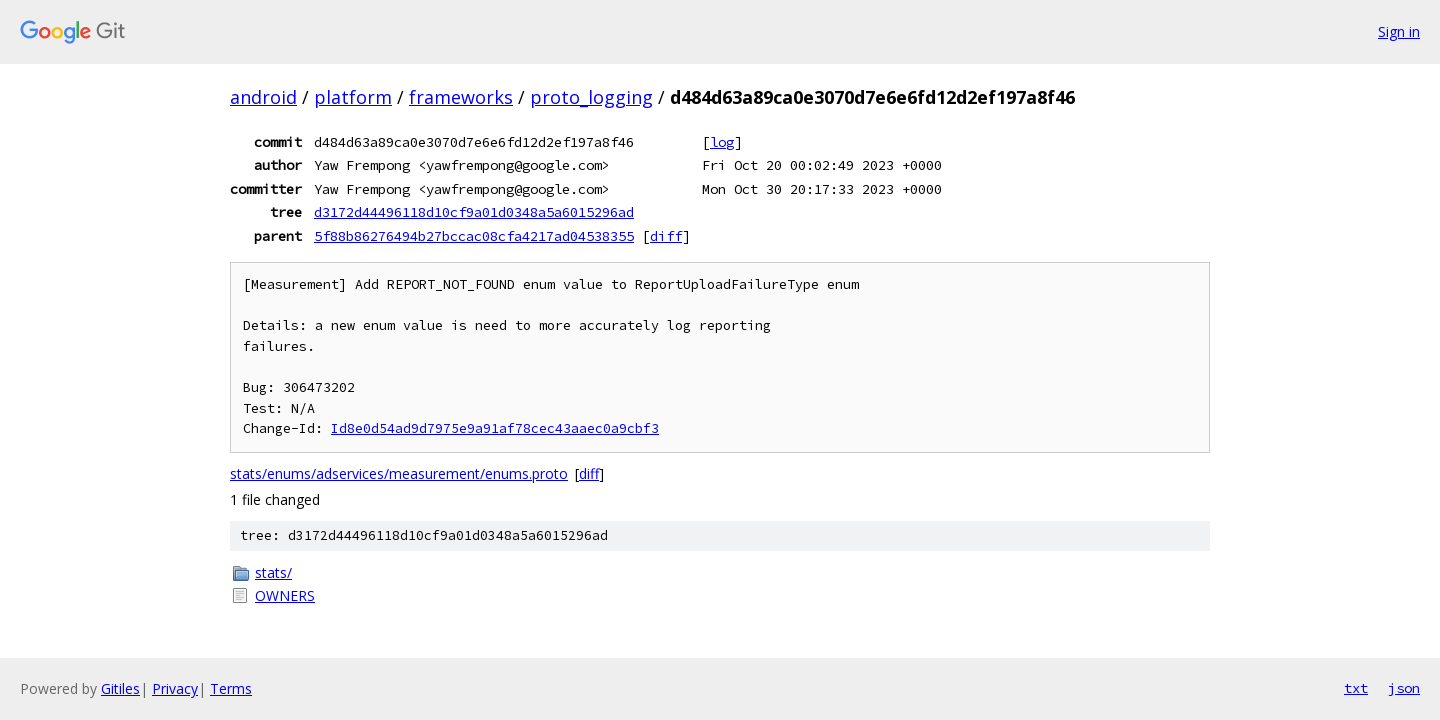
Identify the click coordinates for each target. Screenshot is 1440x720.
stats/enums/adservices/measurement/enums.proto (399, 473)
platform (353, 97)
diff (666, 236)
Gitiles (120, 688)
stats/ (273, 572)
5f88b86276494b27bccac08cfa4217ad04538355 (474, 236)
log (722, 142)
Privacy (175, 688)
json (1404, 688)
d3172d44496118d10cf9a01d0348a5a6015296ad (474, 212)
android (263, 97)
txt (1356, 688)
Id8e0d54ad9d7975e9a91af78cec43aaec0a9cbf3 (495, 428)
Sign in (1399, 31)
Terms (231, 688)
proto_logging (591, 97)
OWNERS (285, 595)
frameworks (461, 97)
